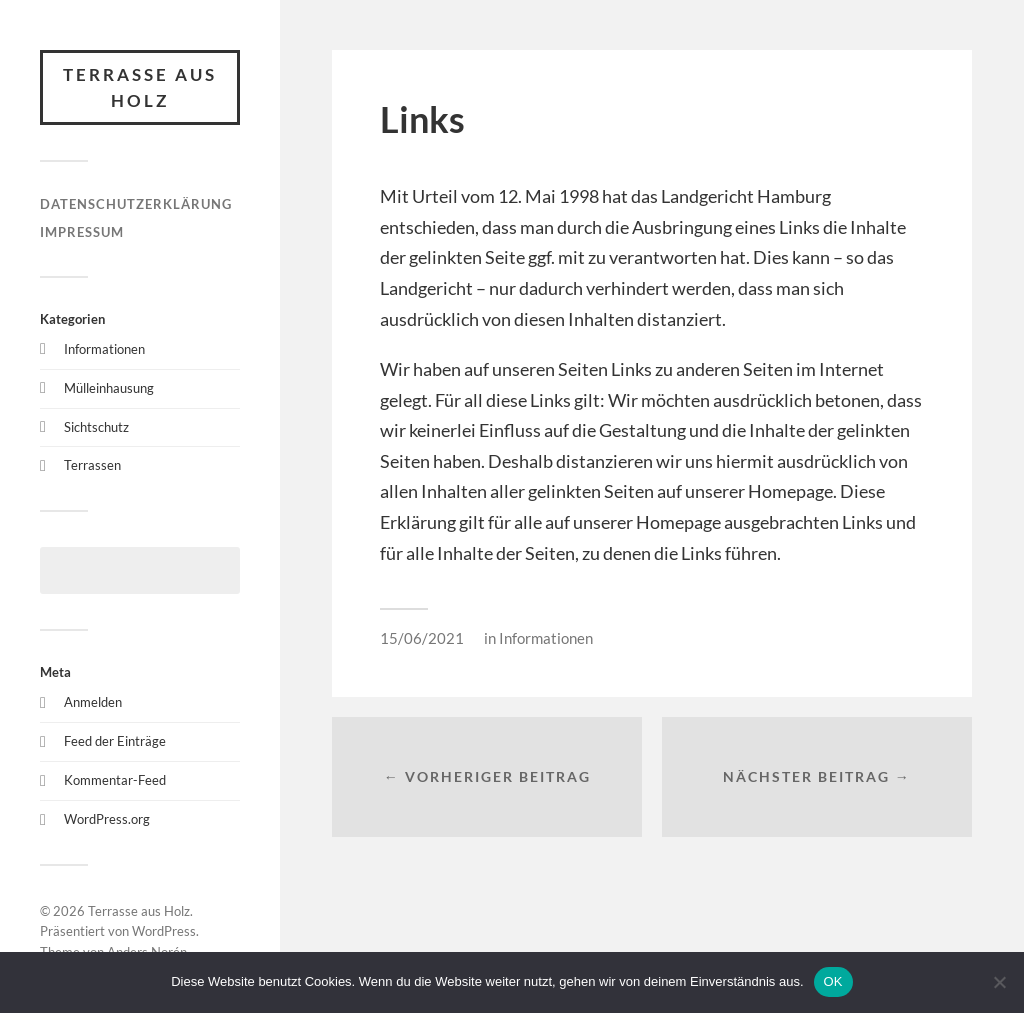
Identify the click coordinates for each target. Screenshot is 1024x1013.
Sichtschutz (96, 427)
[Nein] (999, 982)
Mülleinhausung (109, 388)
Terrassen (92, 465)
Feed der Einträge (115, 741)
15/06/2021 (422, 638)
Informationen (104, 349)
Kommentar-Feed (115, 780)
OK (833, 981)
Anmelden (93, 702)
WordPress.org (107, 819)
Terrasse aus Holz (140, 87)
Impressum (82, 232)
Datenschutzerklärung (136, 204)
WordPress (164, 931)
